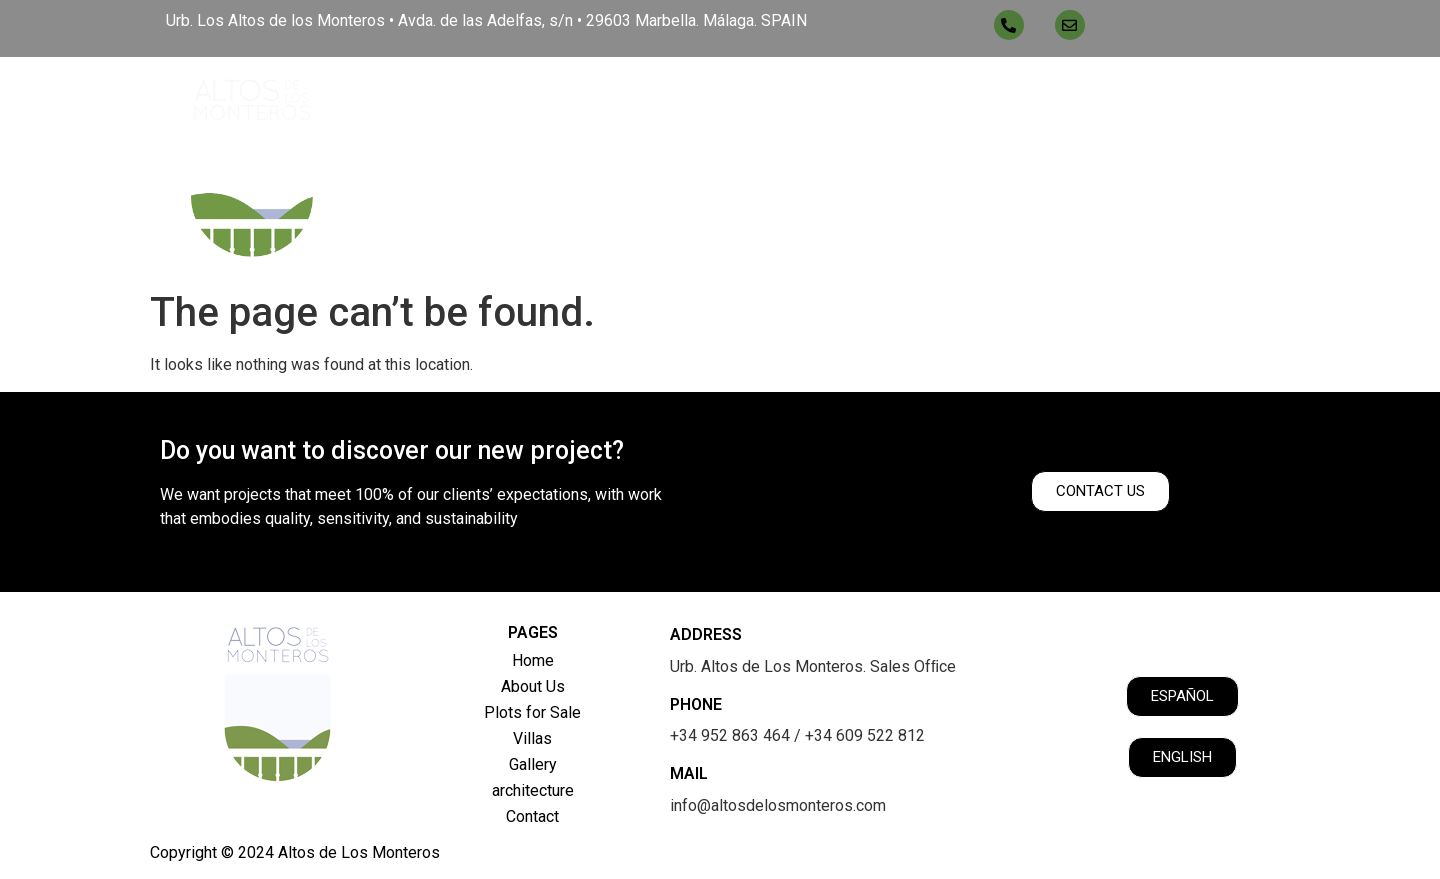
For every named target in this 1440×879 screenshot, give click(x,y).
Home (553, 100)
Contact (1228, 100)
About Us (647, 100)
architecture (1105, 100)
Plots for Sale (776, 100)
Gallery (985, 100)
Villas (893, 100)
